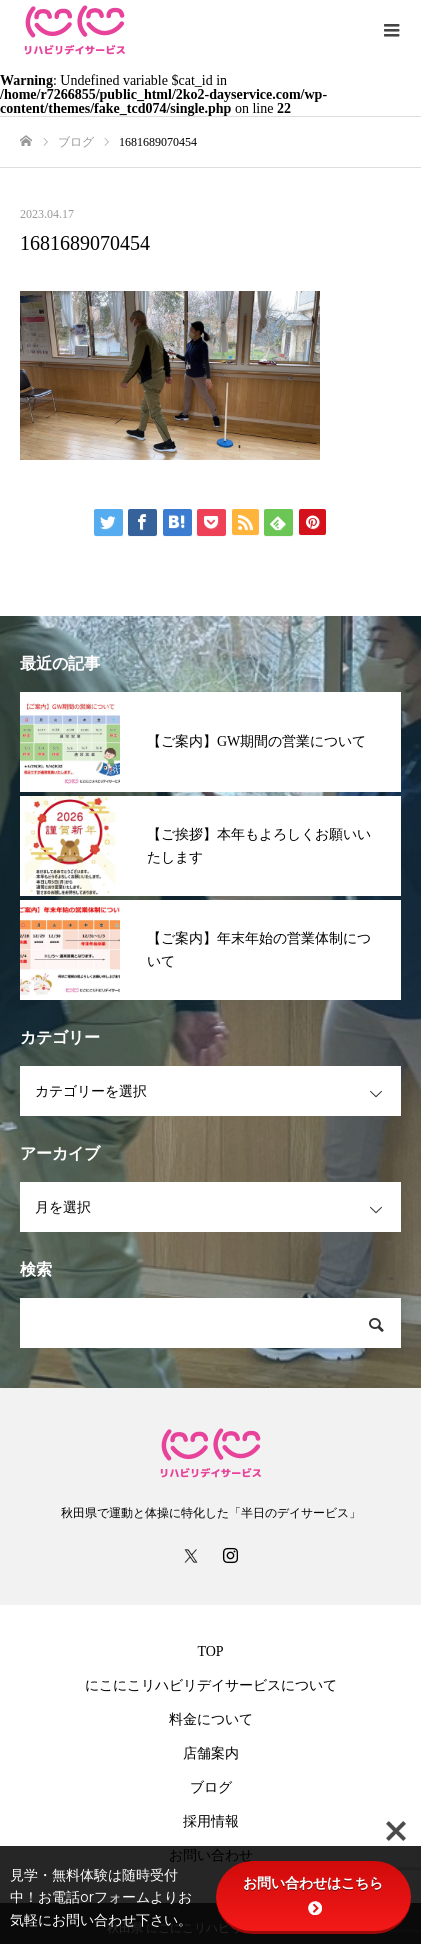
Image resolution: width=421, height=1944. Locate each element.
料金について (211, 1719)
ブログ (211, 1787)
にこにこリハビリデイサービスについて (211, 1685)
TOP (210, 1651)
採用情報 (211, 1821)
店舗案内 (211, 1753)
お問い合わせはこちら (313, 1895)
